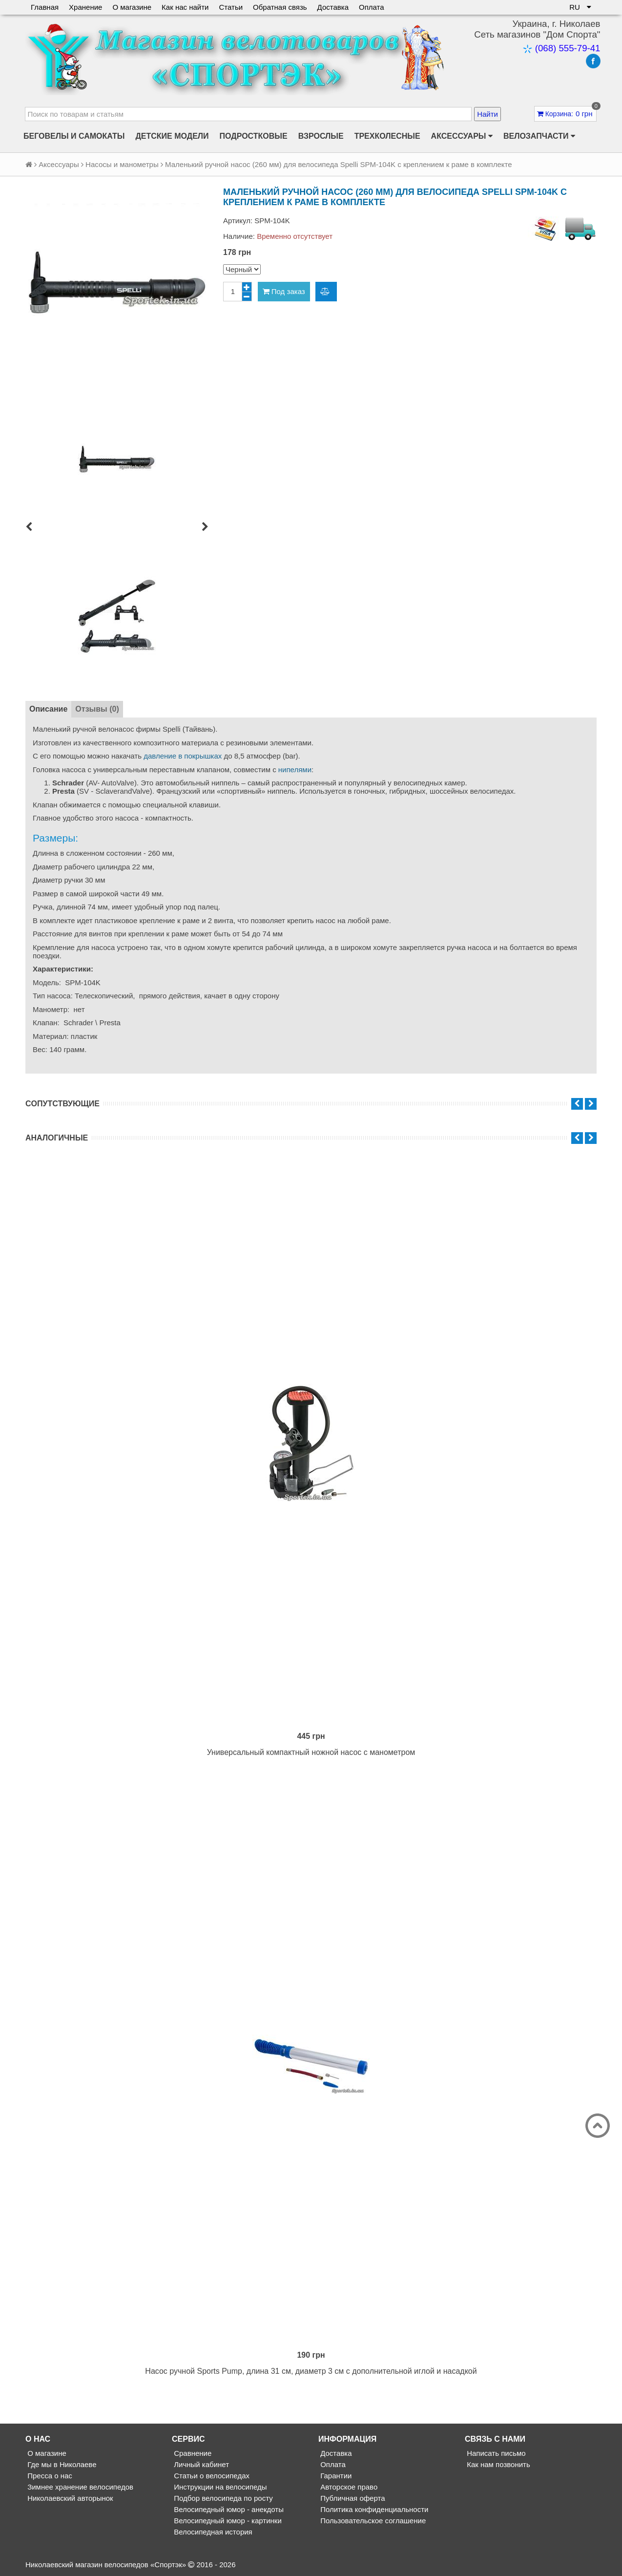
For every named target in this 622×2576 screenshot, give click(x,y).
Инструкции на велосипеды (219, 2487)
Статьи (231, 7)
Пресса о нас (48, 2475)
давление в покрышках (183, 756)
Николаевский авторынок (69, 2498)
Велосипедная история (212, 2532)
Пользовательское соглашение (372, 2520)
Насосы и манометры (122, 164)
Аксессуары (462, 136)
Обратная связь (280, 7)
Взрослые (321, 136)
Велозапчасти (539, 136)
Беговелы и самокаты (73, 136)
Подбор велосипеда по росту (222, 2498)
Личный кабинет (200, 2464)
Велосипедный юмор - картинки (227, 2520)
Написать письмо (495, 2453)
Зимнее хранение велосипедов (79, 2487)
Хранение (85, 7)
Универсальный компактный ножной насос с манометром (311, 1752)
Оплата (371, 7)
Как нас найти (185, 7)
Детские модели (171, 136)
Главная (45, 7)
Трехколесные (387, 136)
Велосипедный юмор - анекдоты (228, 2509)
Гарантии (335, 2475)
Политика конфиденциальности (373, 2509)
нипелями (294, 769)
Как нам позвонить (497, 2464)
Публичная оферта (351, 2498)
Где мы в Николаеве (60, 2464)
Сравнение (191, 2453)
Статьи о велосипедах (210, 2475)
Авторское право (347, 2487)
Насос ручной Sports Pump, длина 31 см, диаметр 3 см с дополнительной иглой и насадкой (311, 2371)
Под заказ (284, 291)
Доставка (333, 7)
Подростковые (254, 136)
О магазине (131, 7)
